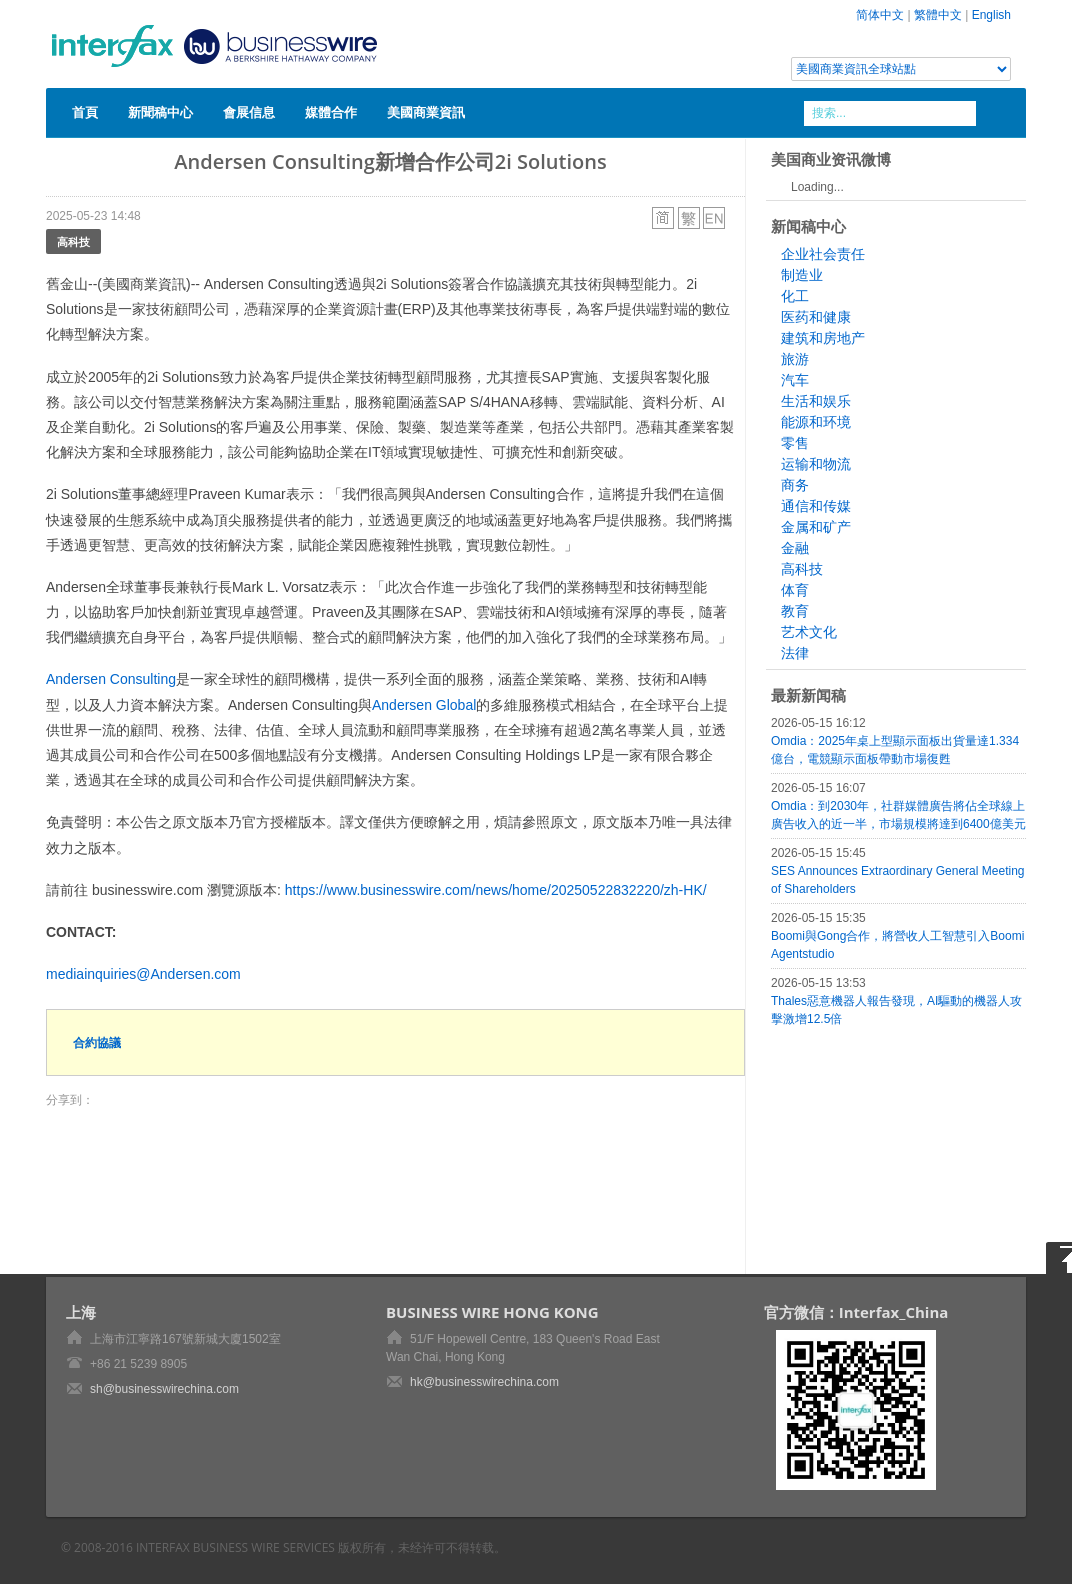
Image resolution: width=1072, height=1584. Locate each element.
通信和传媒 (816, 506)
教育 (795, 611)
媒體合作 (331, 112)
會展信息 (249, 112)
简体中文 (880, 15)
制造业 (802, 275)
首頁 (85, 112)
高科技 (73, 241)
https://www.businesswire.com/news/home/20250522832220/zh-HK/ (496, 890)
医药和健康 (816, 317)
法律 (795, 653)
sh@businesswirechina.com (164, 1389)
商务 (795, 485)
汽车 (795, 380)
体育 (795, 590)
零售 (795, 443)
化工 (795, 296)
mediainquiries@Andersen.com (143, 974)
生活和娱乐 (816, 401)
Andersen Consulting (111, 679)
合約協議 (97, 1042)
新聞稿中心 (160, 112)
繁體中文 (938, 15)
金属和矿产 (816, 527)
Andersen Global (424, 705)
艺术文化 (809, 632)
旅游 (795, 359)
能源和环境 (816, 422)
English (991, 15)
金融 (795, 548)
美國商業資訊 (426, 112)
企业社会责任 (823, 254)
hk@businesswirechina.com (484, 1382)
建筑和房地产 (823, 338)
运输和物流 (816, 464)
